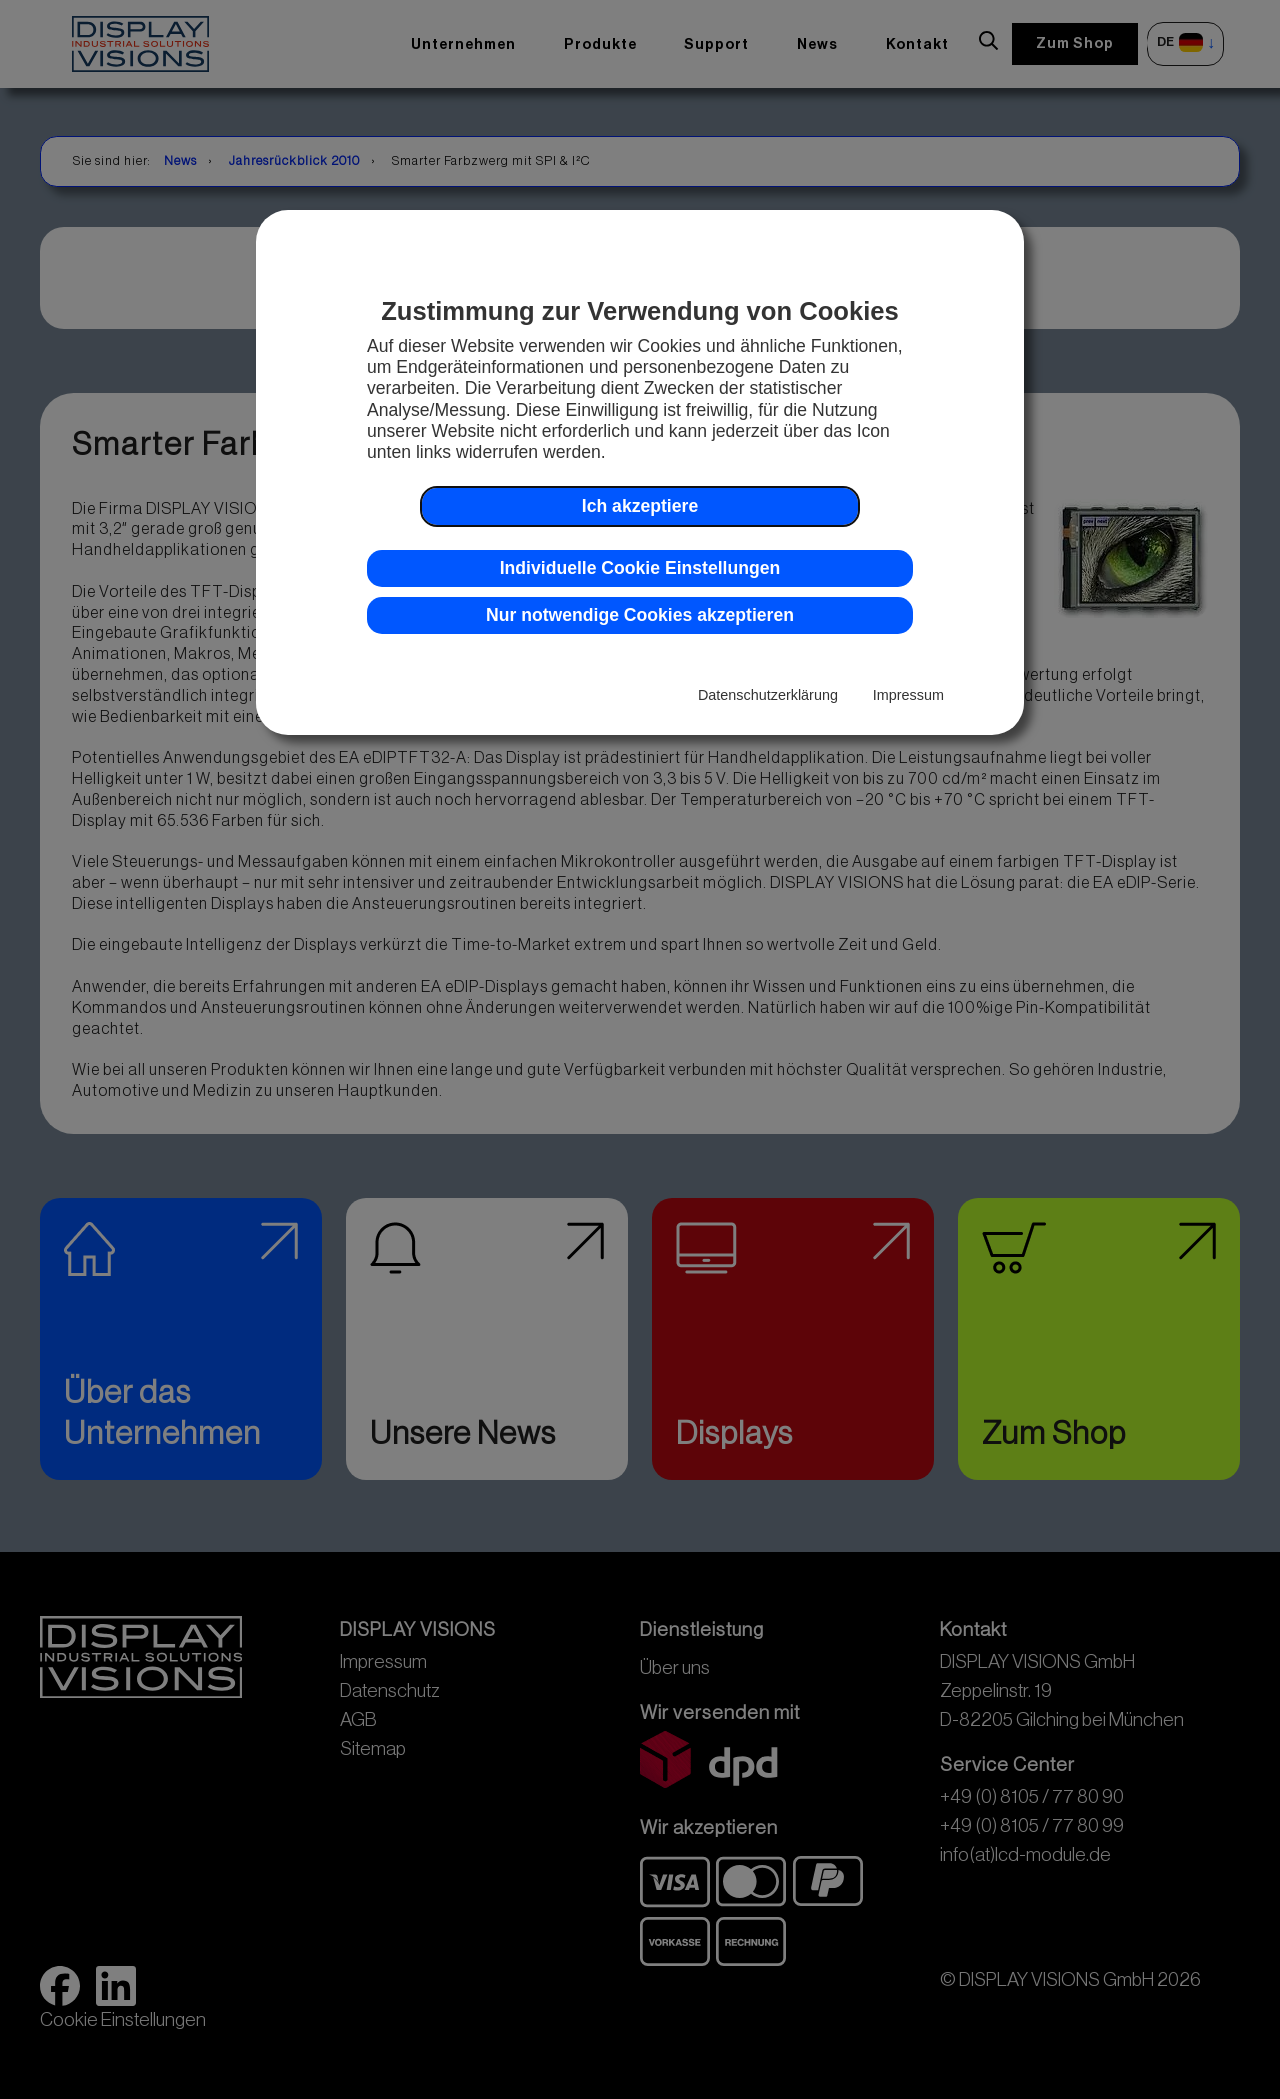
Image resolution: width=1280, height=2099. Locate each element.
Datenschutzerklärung (768, 695)
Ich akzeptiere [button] (640, 506)
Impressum (908, 695)
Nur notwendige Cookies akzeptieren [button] (640, 615)
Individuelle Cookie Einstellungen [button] (640, 568)
